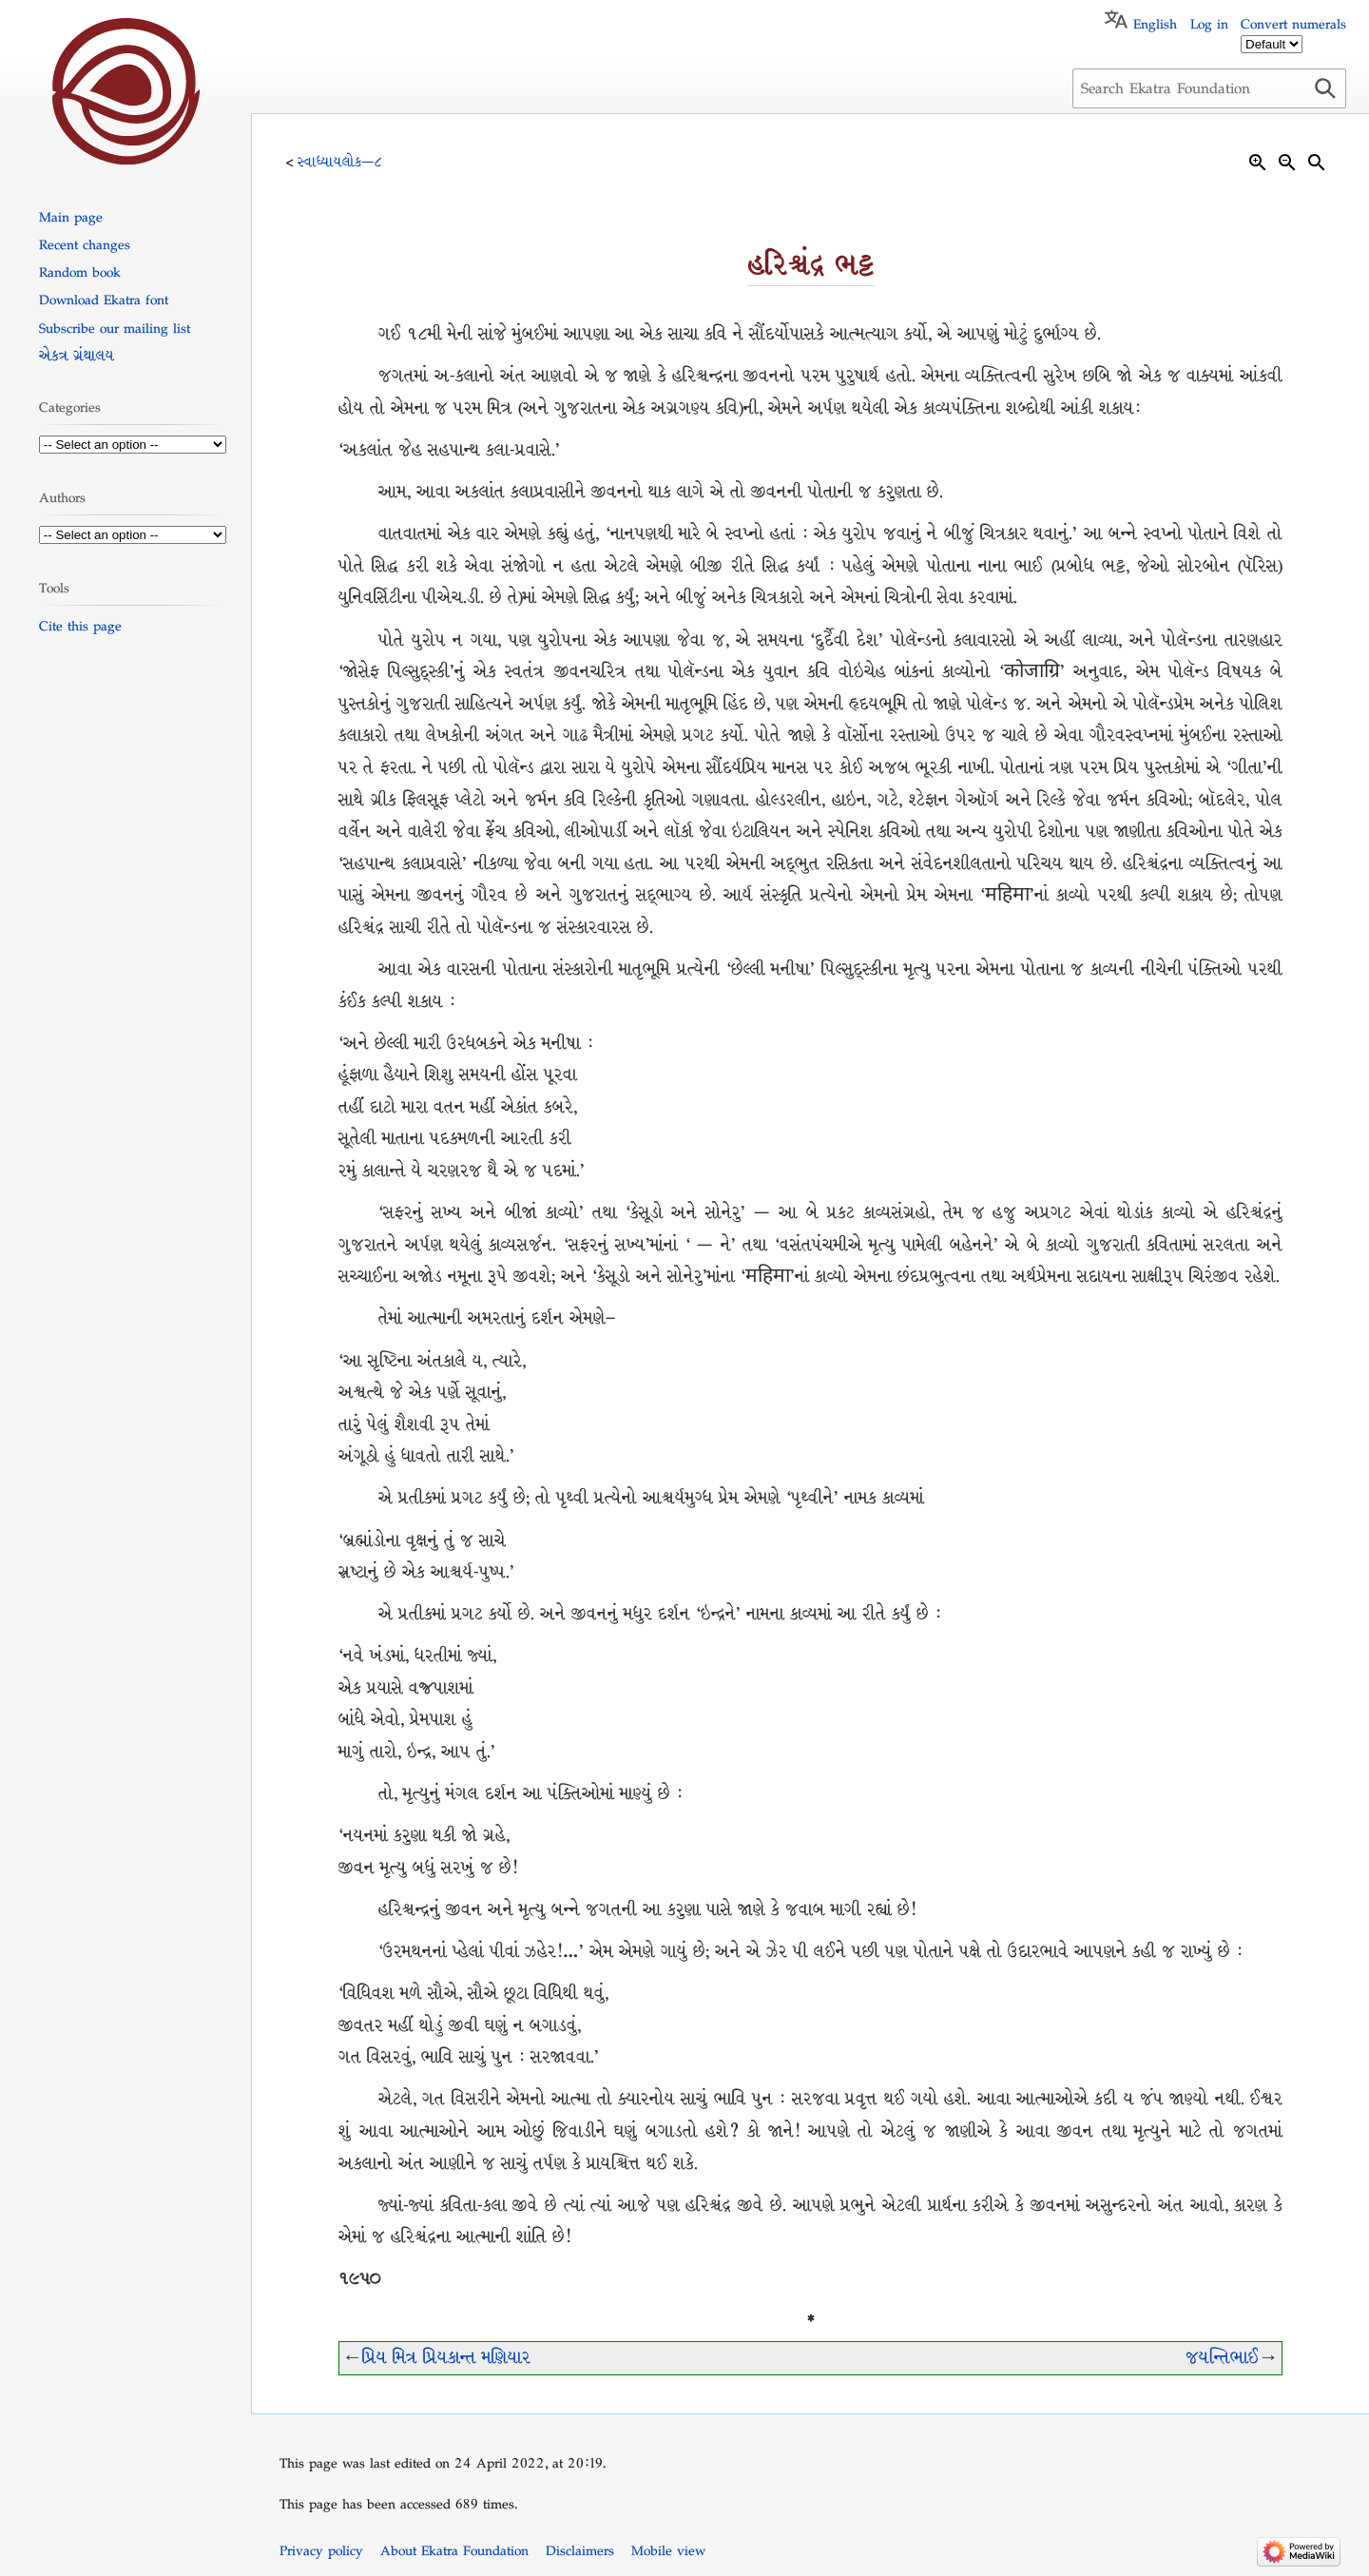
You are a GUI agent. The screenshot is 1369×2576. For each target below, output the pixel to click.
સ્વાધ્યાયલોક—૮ (340, 161)
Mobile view (668, 2550)
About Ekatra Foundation (454, 2550)
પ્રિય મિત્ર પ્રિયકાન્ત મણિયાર (446, 2358)
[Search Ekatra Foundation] (1209, 88)
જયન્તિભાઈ (1222, 2358)
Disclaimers (580, 2550)
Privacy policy (321, 2550)
